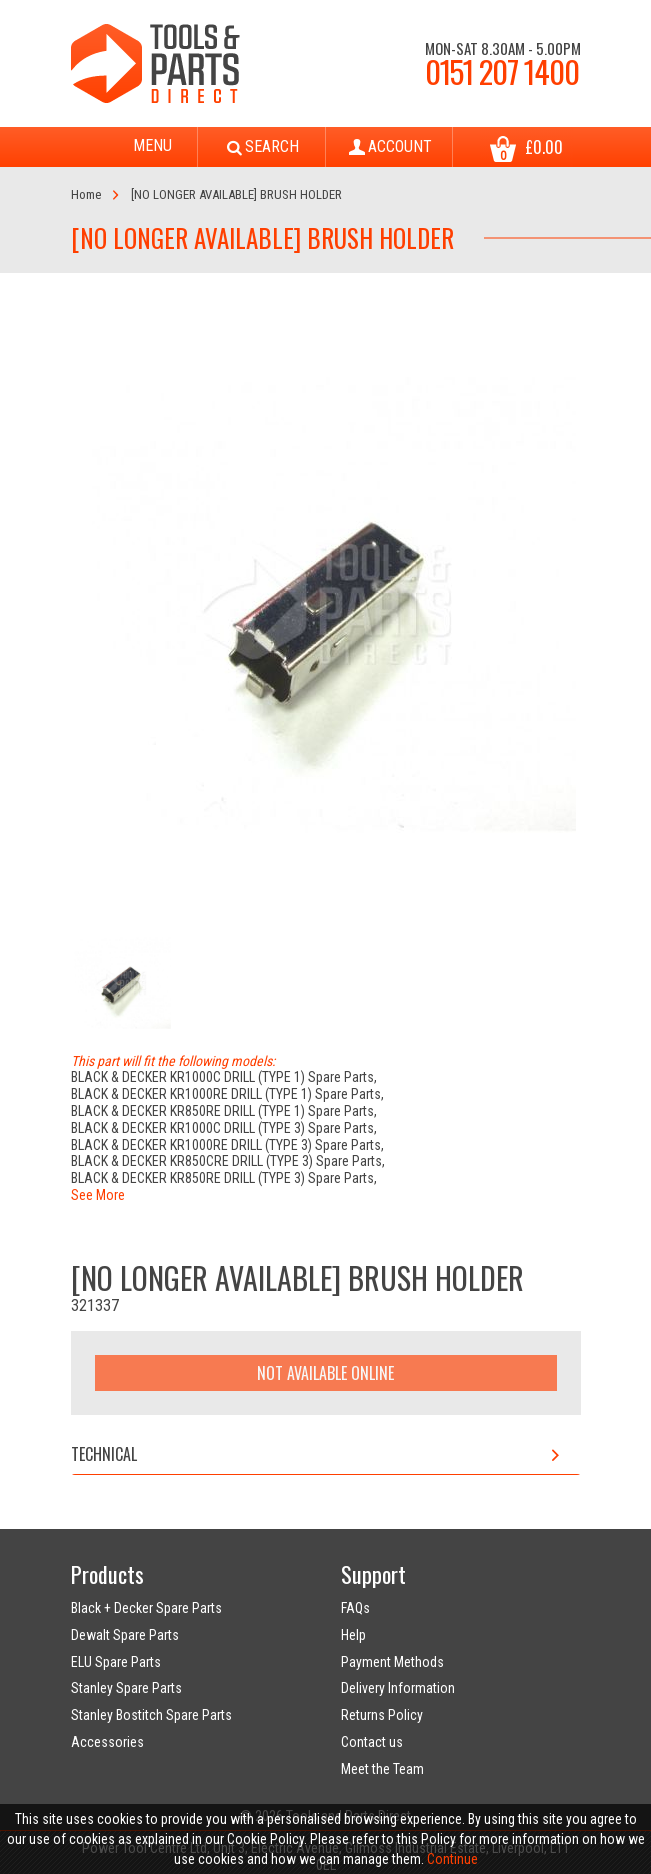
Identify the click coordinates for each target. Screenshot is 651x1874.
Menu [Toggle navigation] (134, 147)
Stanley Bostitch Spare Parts (151, 1715)
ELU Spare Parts (116, 1662)
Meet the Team (382, 1769)
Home (86, 194)
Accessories (107, 1742)
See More (98, 1195)
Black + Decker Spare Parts (146, 1608)
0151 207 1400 (502, 71)
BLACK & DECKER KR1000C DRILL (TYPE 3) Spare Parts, (224, 1128)
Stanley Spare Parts (126, 1688)
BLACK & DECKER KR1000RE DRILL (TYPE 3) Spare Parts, (227, 1145)
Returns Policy (382, 1715)
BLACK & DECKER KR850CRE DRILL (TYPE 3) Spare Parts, (228, 1161)
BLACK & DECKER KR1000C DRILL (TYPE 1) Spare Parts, (224, 1077)
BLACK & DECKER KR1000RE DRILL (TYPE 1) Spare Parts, (227, 1094)
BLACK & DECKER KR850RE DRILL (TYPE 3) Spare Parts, (224, 1178)
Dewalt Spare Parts (125, 1635)
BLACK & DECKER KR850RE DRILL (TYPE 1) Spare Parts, (224, 1111)
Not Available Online (325, 1373)
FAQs (355, 1608)
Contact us (372, 1742)
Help (353, 1635)
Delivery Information (398, 1688)
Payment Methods (392, 1662)
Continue (452, 1859)
